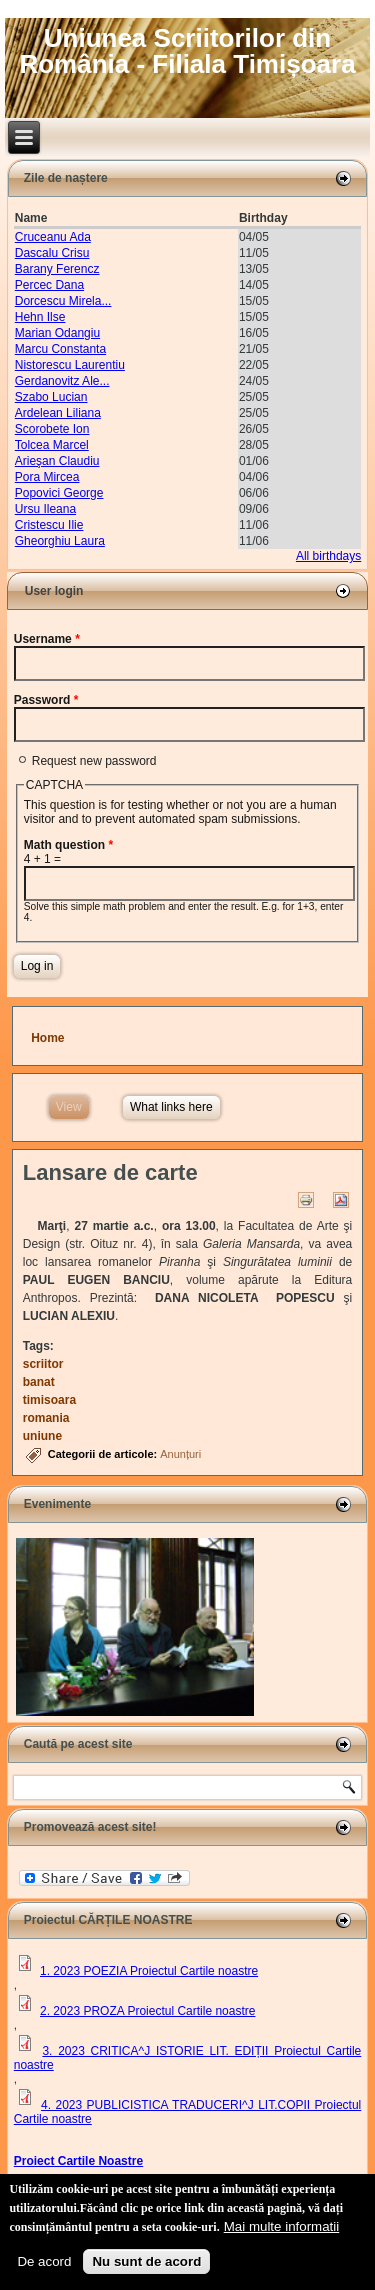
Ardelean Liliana (58, 413)
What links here (171, 1107)
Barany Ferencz (57, 269)
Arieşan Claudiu (57, 461)
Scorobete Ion (52, 429)
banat (39, 1382)
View (72, 1105)
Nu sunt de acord (146, 2265)
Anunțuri (180, 1454)
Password (46, 700)
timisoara (49, 1400)
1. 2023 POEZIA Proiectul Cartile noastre (149, 1971)
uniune (42, 1436)
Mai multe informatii (282, 2230)
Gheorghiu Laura (60, 541)
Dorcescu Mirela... (63, 301)
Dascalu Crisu (52, 253)
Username (47, 639)
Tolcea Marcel (52, 445)
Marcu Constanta (60, 349)
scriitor (43, 1364)
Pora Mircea (47, 477)
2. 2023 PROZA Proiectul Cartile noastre (147, 2011)
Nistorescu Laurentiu (70, 365)
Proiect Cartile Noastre (78, 2161)
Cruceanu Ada (53, 237)
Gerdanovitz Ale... (62, 381)
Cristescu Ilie (49, 525)
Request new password (94, 761)
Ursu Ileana (45, 509)
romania (46, 1418)
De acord (44, 2265)
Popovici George (59, 493)
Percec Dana (49, 285)
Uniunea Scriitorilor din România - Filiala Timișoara (187, 51)
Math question (68, 845)
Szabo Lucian (51, 397)
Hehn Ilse (40, 317)
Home (47, 1038)
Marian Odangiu (57, 333)
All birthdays (328, 556)
